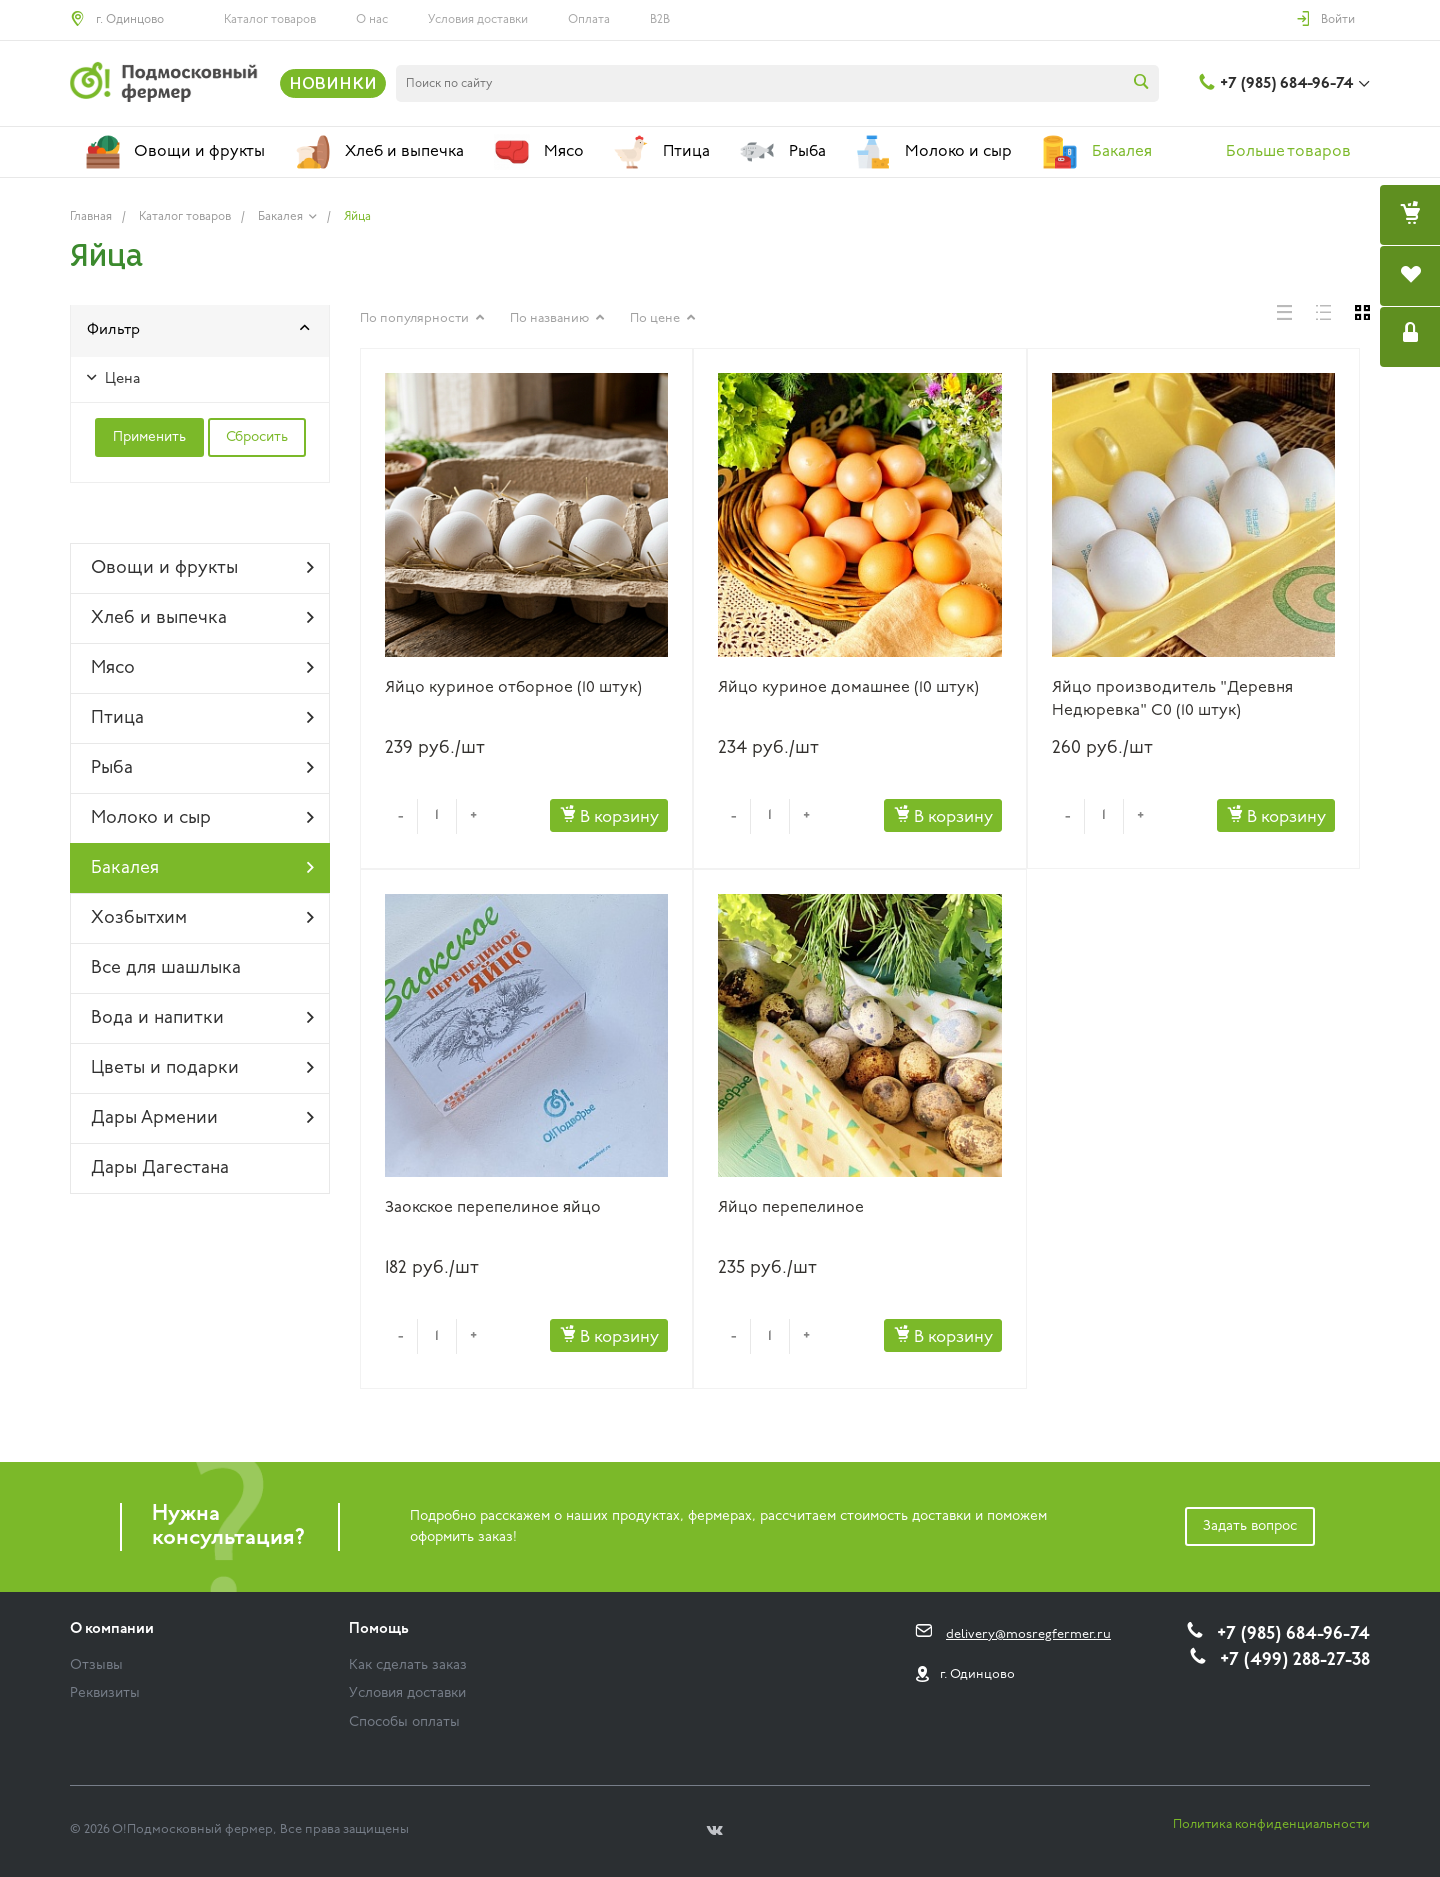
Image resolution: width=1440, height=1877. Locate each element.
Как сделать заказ (408, 1665)
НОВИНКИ (333, 83)
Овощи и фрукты (202, 568)
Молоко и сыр (202, 818)
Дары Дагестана (160, 1168)
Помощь (379, 1629)
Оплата (589, 20)
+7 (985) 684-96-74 (1286, 84)
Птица (202, 718)
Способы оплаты (404, 1722)
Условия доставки (478, 20)
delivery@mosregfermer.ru (1028, 1634)
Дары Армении (202, 1118)
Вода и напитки (202, 1018)
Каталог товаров (270, 20)
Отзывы (96, 1665)
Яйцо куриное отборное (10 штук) (513, 688)
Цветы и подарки (202, 1068)
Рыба (202, 768)
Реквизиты (105, 1693)
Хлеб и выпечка (202, 618)
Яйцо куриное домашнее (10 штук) (848, 688)
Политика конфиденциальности (1271, 1824)
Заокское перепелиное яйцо (493, 1208)
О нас (372, 20)
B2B (660, 20)
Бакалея (202, 868)
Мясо (202, 668)
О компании (112, 1629)
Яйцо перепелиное (791, 1208)
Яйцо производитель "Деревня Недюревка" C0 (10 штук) (1172, 699)
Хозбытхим (202, 918)
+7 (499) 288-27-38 (1295, 1660)
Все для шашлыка (166, 968)
